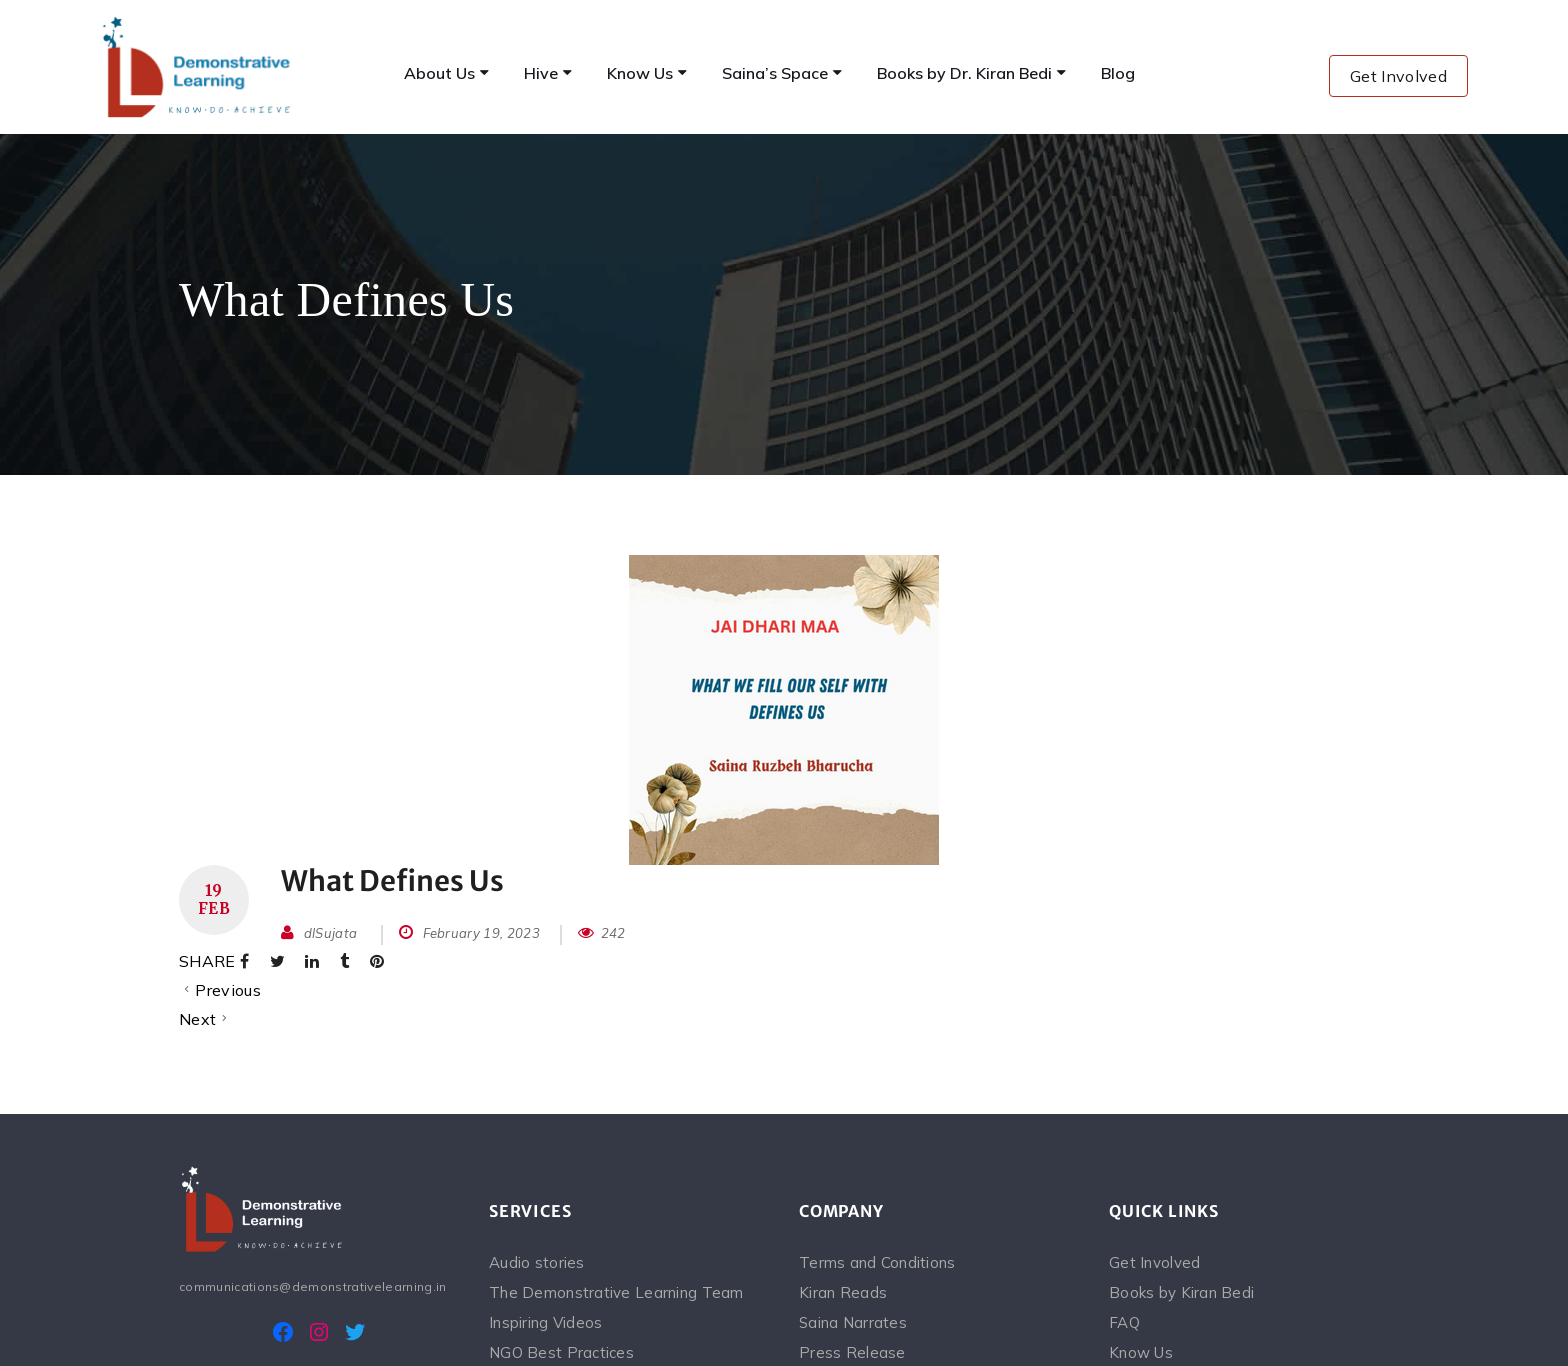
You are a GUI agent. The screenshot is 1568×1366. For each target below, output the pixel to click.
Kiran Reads (843, 1292)
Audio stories (537, 1262)
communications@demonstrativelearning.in (312, 1286)
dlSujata (331, 933)
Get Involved (1398, 76)
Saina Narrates (853, 1322)
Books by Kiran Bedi (1181, 1292)
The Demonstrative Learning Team (616, 1292)
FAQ (1124, 1322)
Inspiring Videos (545, 1322)
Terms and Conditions (877, 1262)
